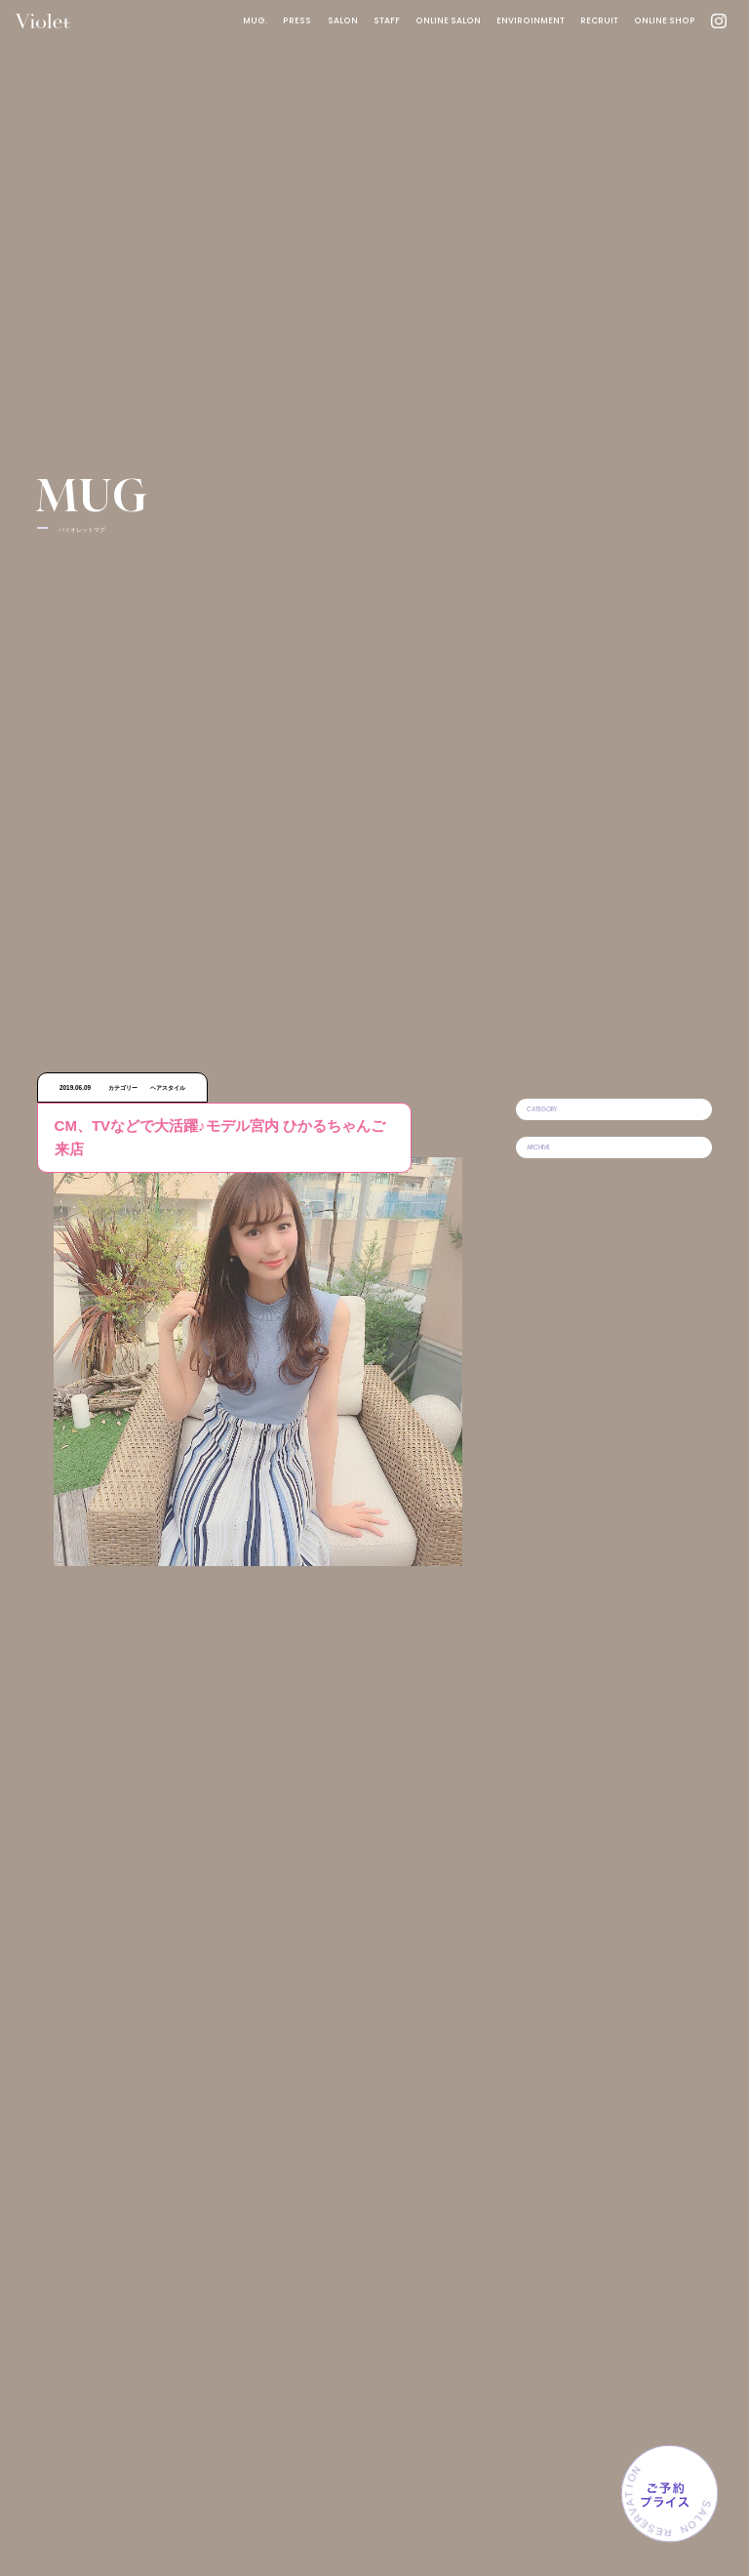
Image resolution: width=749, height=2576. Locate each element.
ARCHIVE (538, 1147)
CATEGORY (542, 1109)
